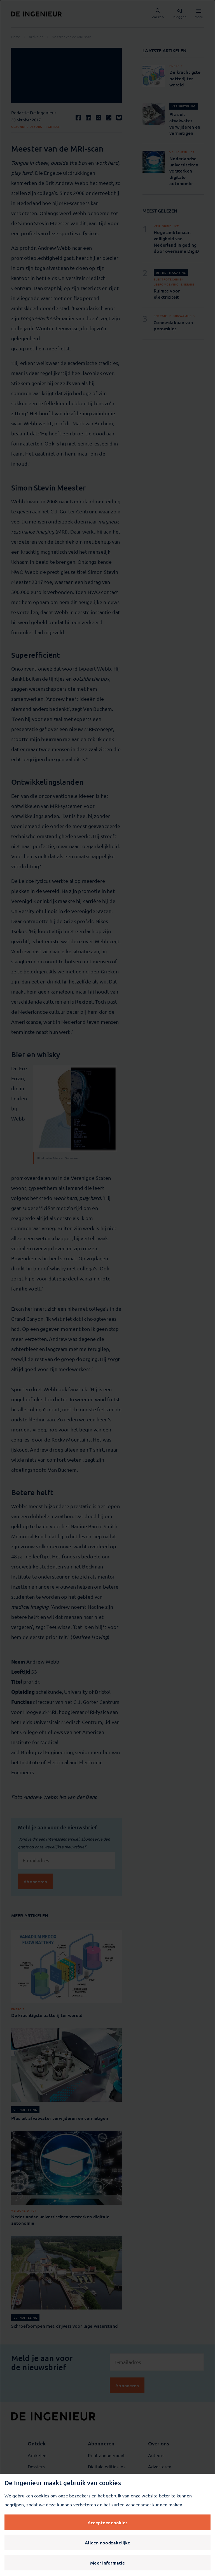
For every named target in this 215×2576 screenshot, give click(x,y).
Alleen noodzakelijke (107, 2542)
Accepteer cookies (107, 2522)
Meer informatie (107, 2563)
